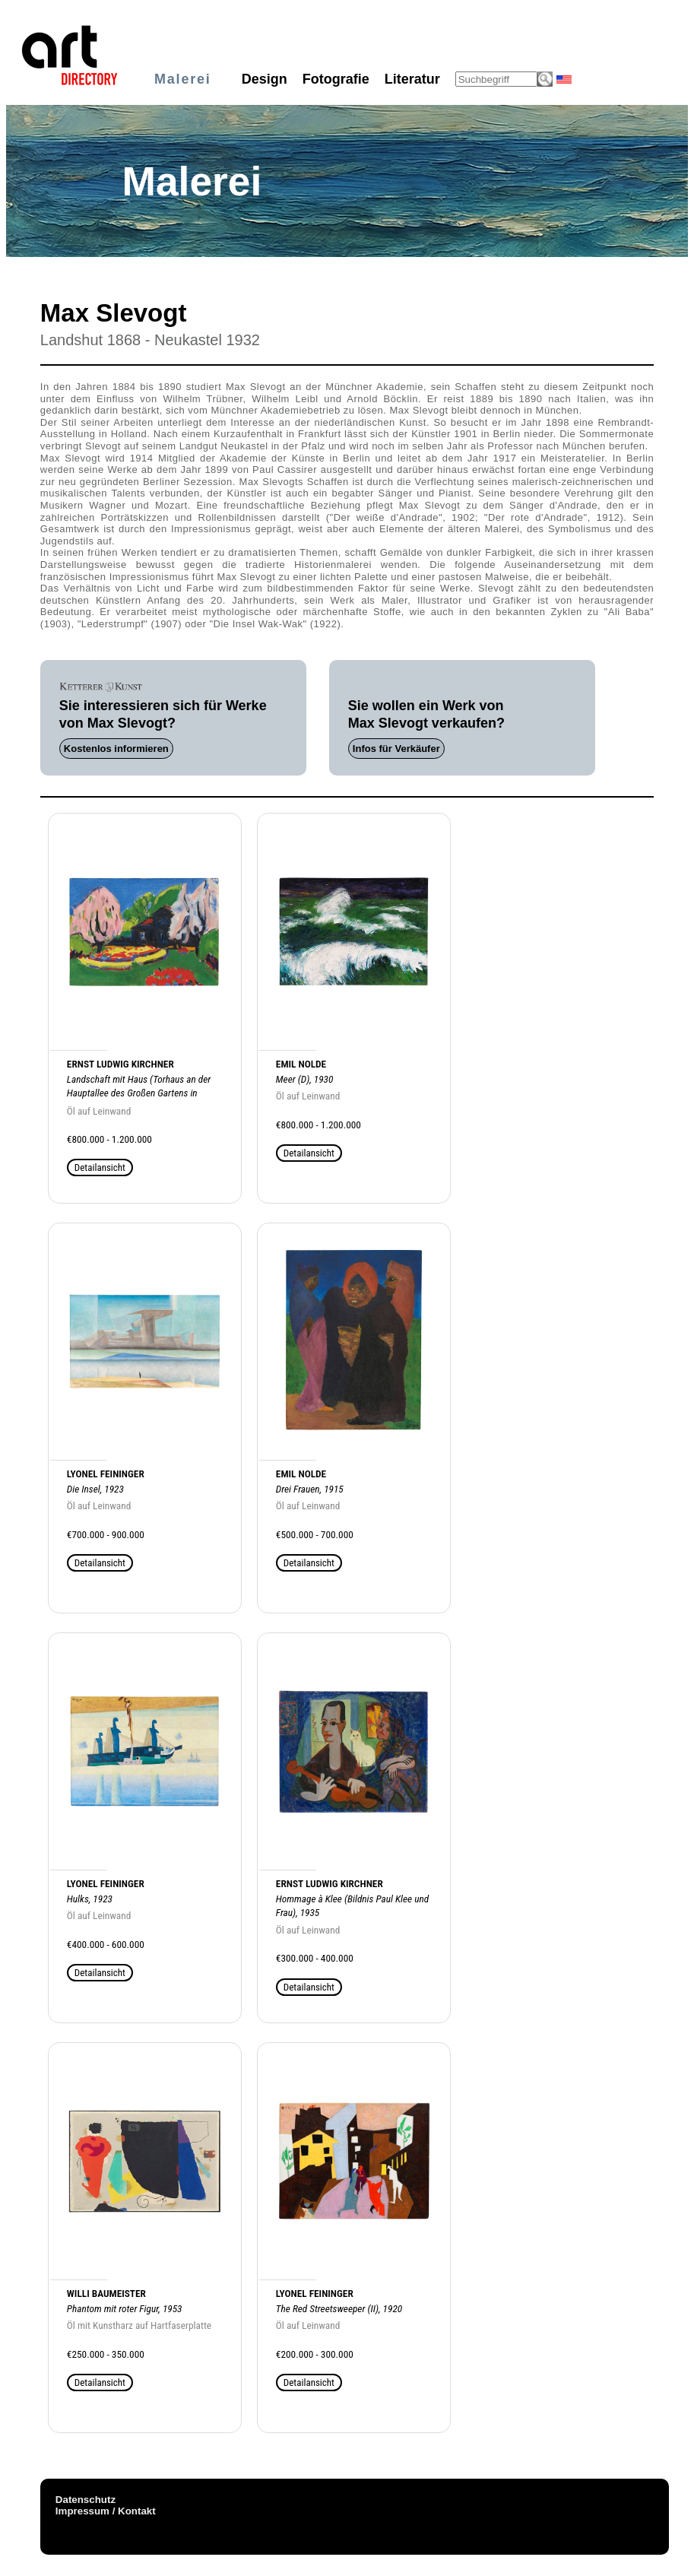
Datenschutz (85, 2499)
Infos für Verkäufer (396, 748)
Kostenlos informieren (116, 748)
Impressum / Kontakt (105, 2511)
